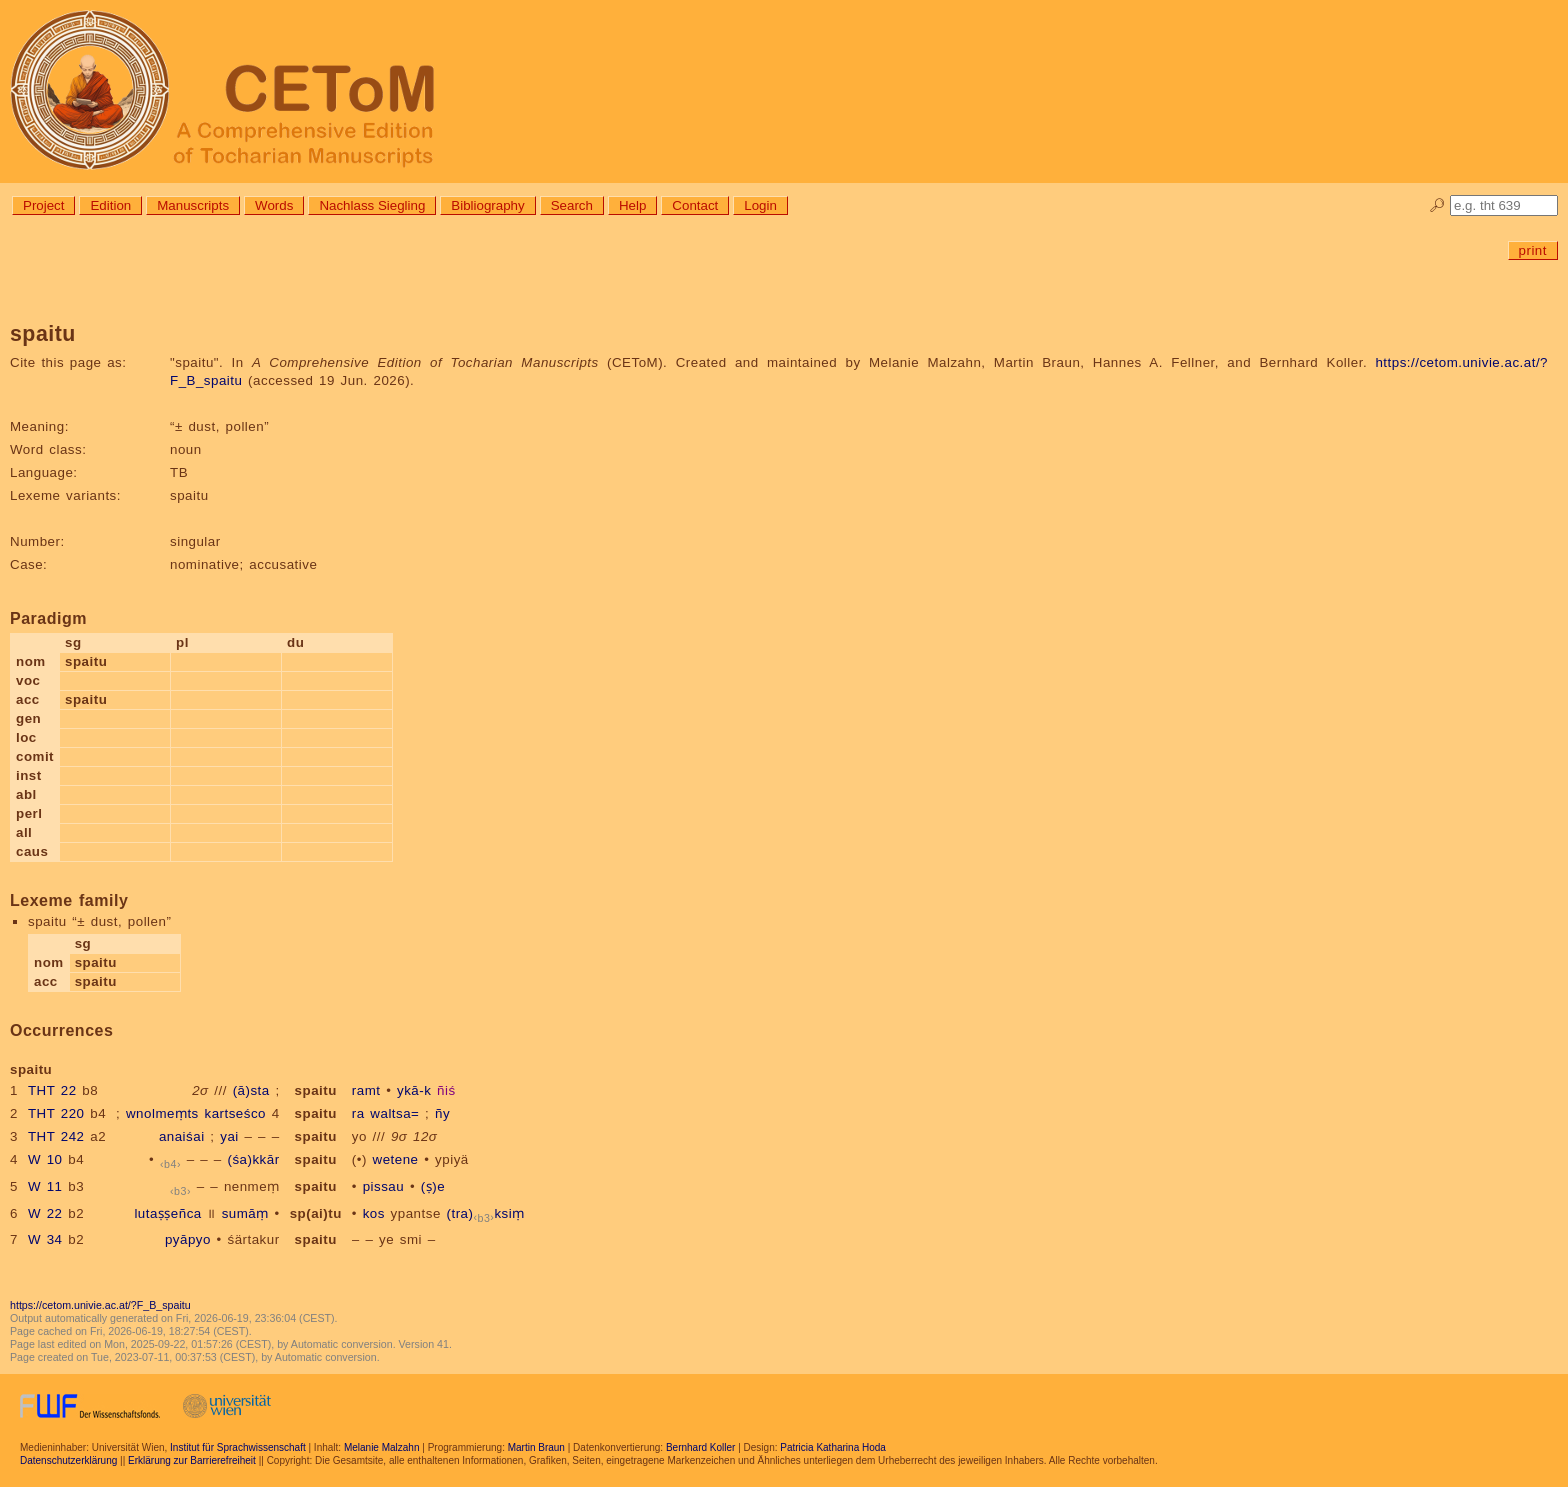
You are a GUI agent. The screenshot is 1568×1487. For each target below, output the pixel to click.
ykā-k (414, 1090)
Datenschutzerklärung (68, 1460)
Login (760, 205)
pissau (384, 1186)
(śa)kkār (254, 1159)
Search (572, 205)
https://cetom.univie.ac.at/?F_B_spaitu (100, 1305)
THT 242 (56, 1136)
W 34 (45, 1239)
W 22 (45, 1213)
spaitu (316, 1090)
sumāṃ (245, 1213)
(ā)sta (251, 1090)
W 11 (45, 1186)
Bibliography (487, 205)
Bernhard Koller (700, 1447)
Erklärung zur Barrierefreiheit (192, 1460)
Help (632, 205)
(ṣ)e (433, 1186)
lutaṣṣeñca (167, 1213)
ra (358, 1113)
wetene (396, 1159)
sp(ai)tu (316, 1213)
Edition (110, 205)
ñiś (446, 1090)
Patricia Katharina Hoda (833, 1447)
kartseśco (235, 1113)
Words (274, 205)
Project (43, 205)
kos (374, 1213)
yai (229, 1136)
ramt (366, 1090)
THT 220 (56, 1113)
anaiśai (182, 1136)
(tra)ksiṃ (486, 1213)
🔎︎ (1437, 205)
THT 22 (52, 1090)
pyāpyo (188, 1239)
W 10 (45, 1159)
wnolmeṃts (162, 1113)
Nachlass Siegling (372, 205)
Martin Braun (536, 1447)
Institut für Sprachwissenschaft (238, 1447)
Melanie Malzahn (382, 1447)
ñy (442, 1113)
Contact (695, 205)
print (1533, 250)
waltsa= (394, 1113)
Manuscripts (193, 205)
